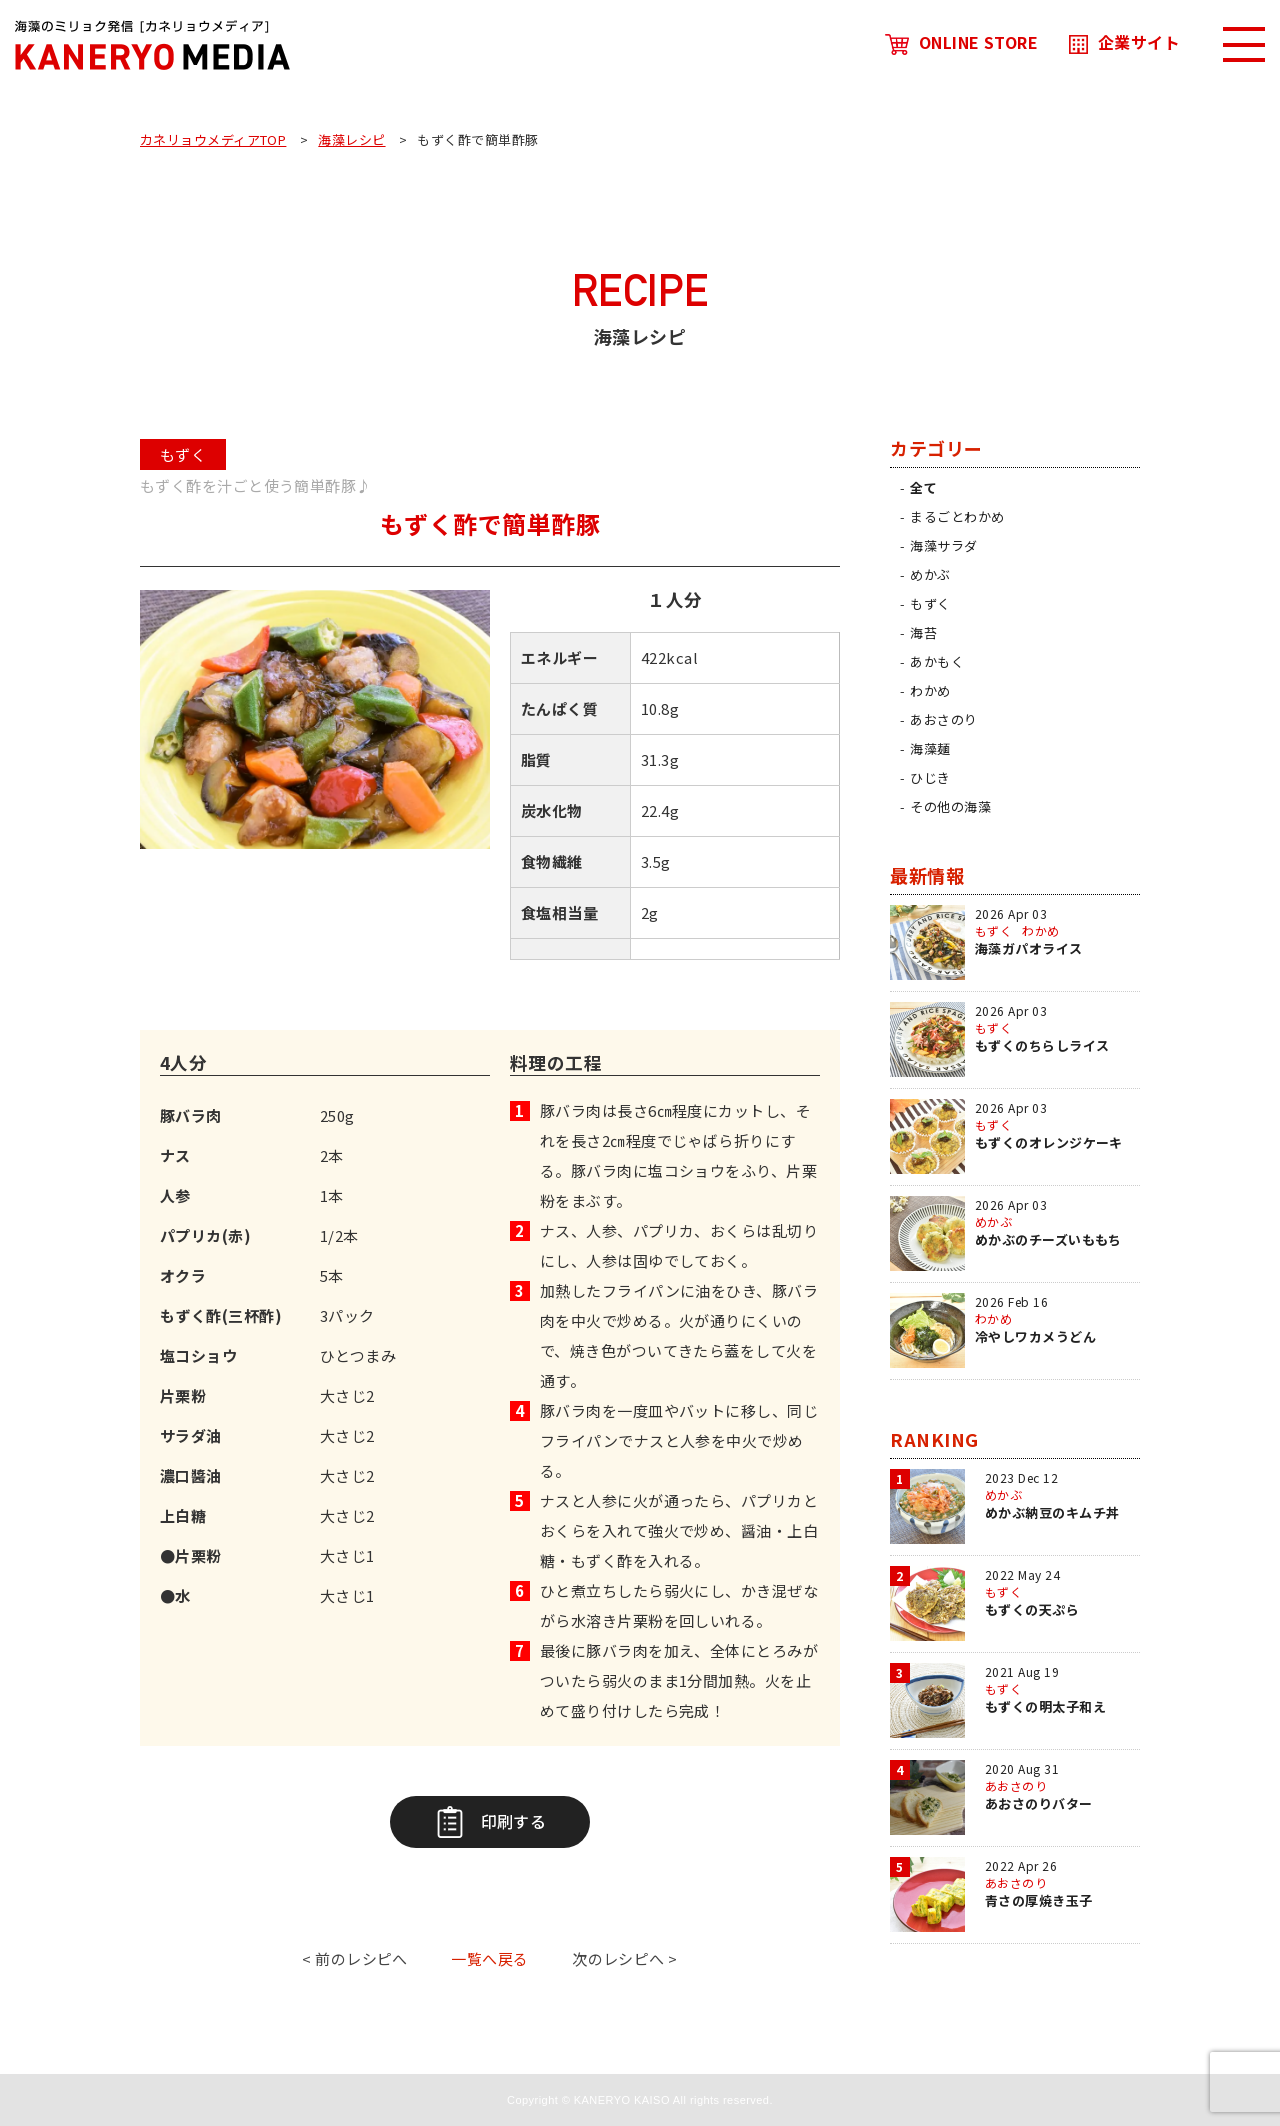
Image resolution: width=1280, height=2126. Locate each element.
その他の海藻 (950, 806)
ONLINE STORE (961, 42)
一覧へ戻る (489, 1958)
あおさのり (943, 719)
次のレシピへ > (625, 1958)
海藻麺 (930, 748)
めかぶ (930, 574)
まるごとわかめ (957, 516)
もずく (930, 603)
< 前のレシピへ (355, 1958)
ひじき (930, 777)
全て (923, 487)
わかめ (930, 690)
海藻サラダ (943, 545)
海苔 (923, 632)
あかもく (937, 661)
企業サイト (1124, 42)
